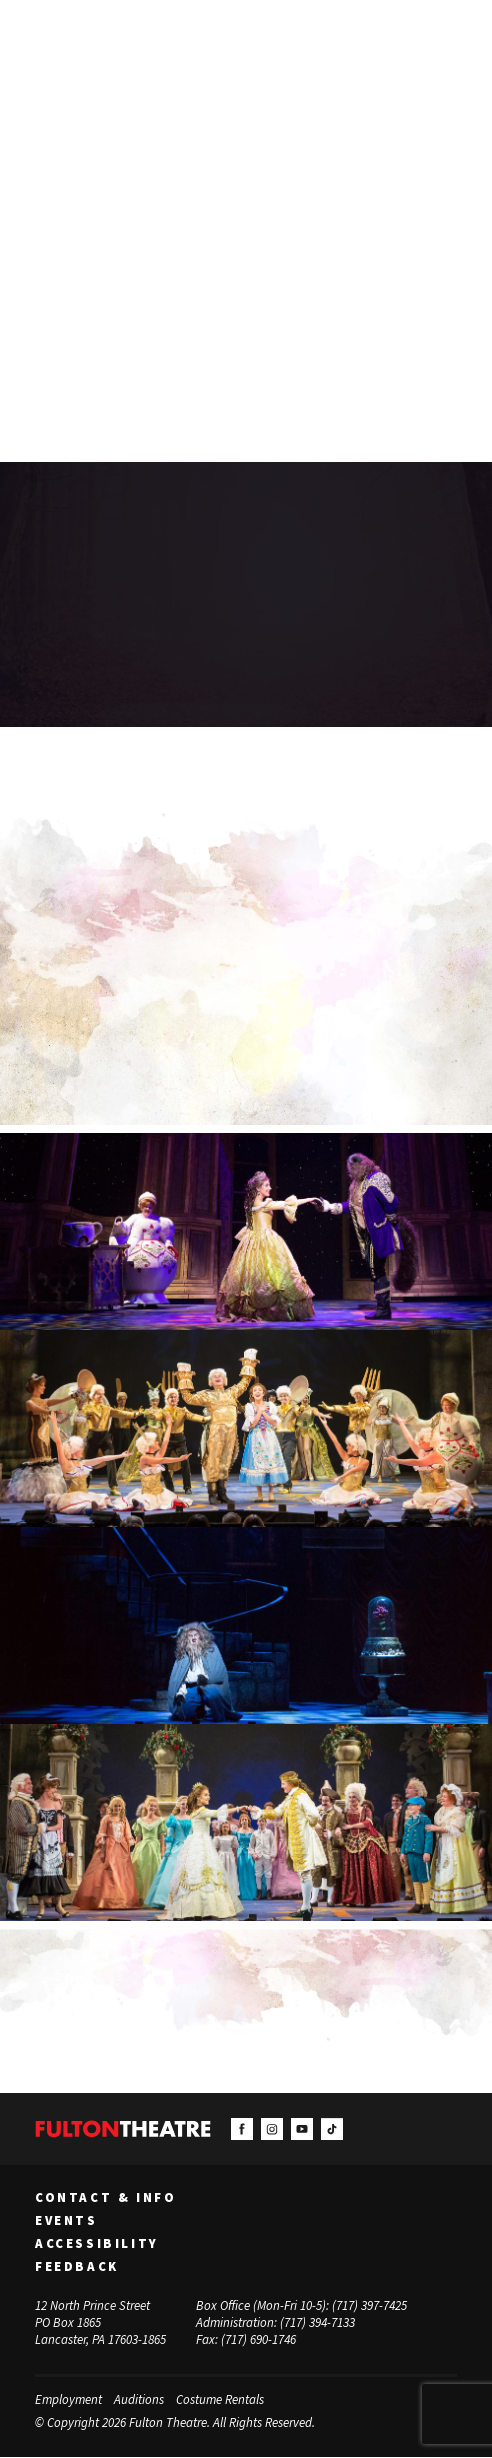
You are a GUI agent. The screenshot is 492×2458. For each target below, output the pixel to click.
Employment (68, 2400)
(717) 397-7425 (369, 2306)
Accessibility (97, 2245)
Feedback (77, 2267)
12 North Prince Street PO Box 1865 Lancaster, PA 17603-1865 (100, 2323)
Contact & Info (105, 2199)
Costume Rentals (220, 2400)
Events (66, 2222)
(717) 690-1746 (258, 2340)
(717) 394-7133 (317, 2323)
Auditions (139, 2400)
